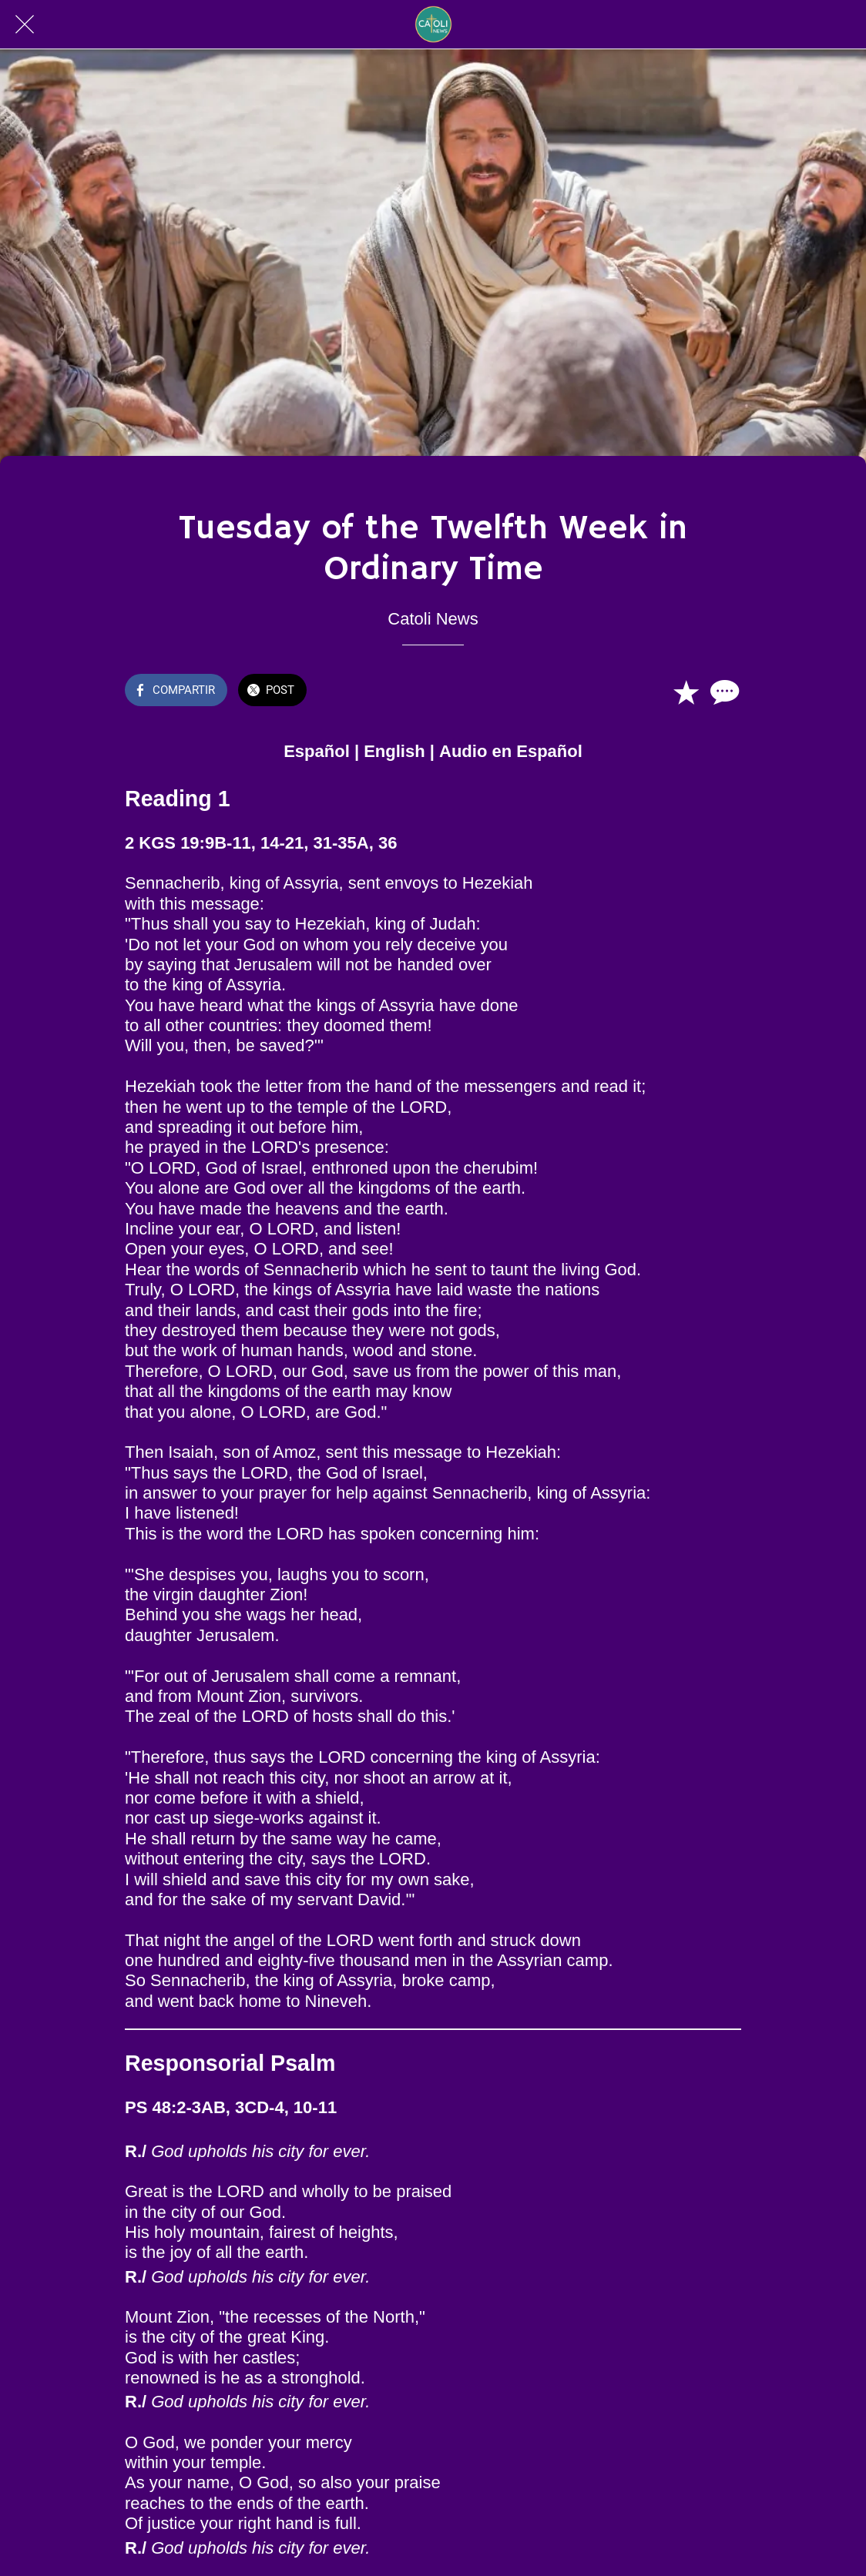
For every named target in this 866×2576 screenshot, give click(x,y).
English (394, 751)
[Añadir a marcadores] (685, 691)
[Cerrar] (24, 24)
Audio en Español (510, 751)
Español (317, 751)
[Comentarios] (722, 691)
